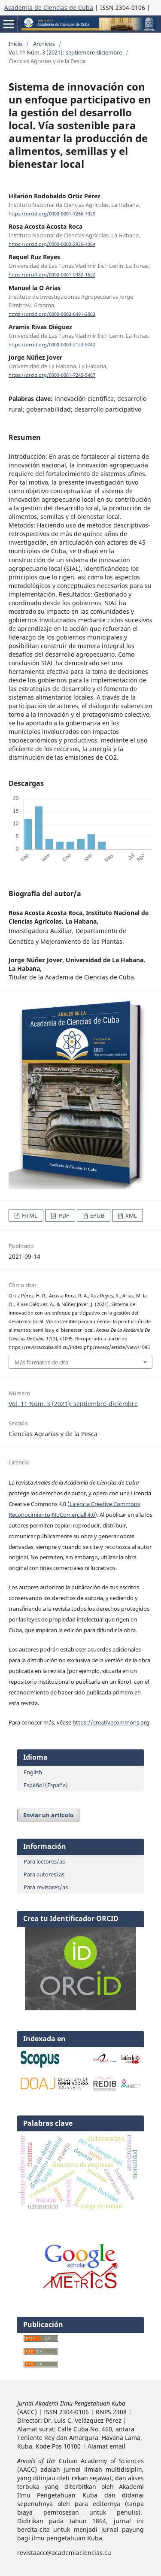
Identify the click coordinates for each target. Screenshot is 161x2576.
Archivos (44, 44)
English (33, 1772)
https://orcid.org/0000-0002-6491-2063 (52, 314)
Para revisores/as (46, 1887)
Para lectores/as (44, 1861)
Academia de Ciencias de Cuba (48, 7)
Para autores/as (44, 1874)
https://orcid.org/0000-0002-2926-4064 (52, 244)
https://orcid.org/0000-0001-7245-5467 (52, 375)
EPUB (96, 1215)
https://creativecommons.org (111, 1722)
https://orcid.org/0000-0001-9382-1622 (52, 275)
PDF (63, 1215)
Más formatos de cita (41, 1362)
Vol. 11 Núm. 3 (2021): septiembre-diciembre (65, 52)
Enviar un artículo (48, 1815)
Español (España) (46, 1785)
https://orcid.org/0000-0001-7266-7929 (52, 214)
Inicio (15, 44)
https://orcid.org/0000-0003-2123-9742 (52, 345)
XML (130, 1215)
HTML (29, 1215)
